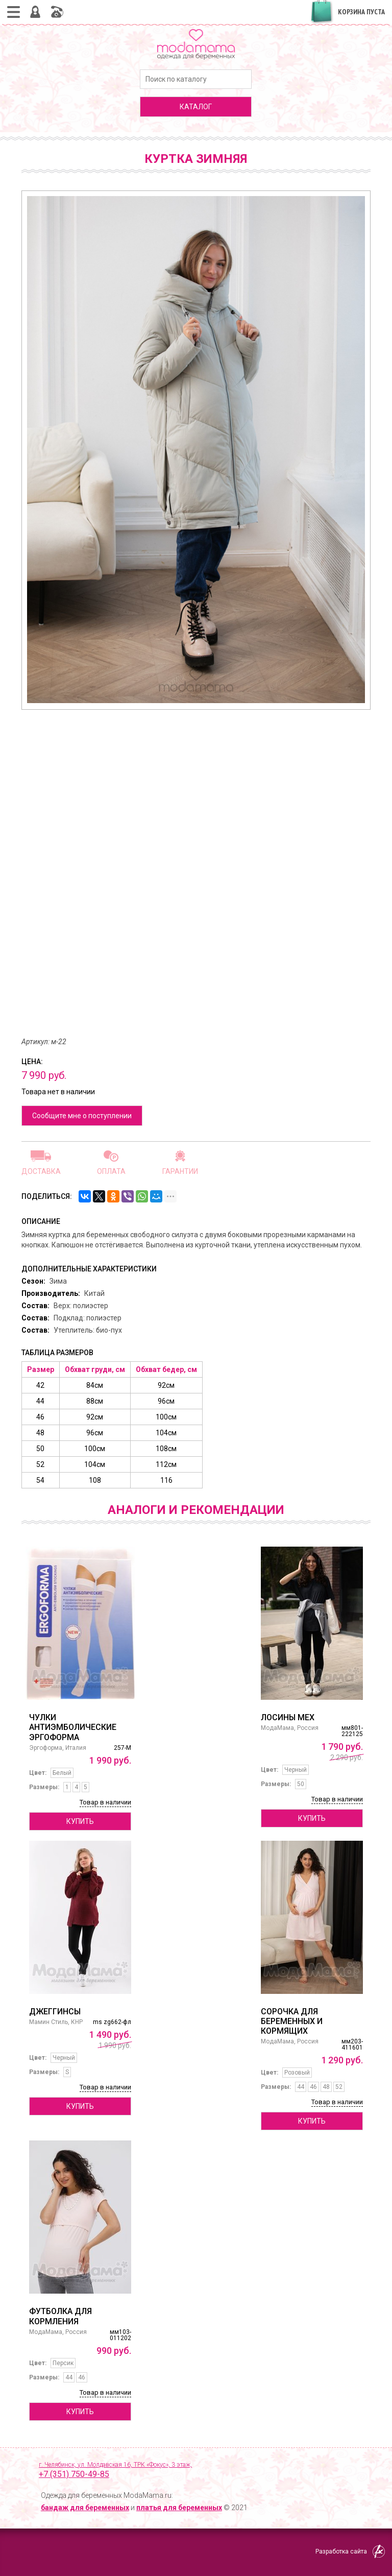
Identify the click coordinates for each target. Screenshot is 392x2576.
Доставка (41, 1171)
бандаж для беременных (85, 2507)
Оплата (111, 1171)
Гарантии (180, 1171)
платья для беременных (179, 2507)
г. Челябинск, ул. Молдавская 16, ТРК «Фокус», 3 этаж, (205, 2471)
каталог (196, 107)
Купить (80, 1821)
